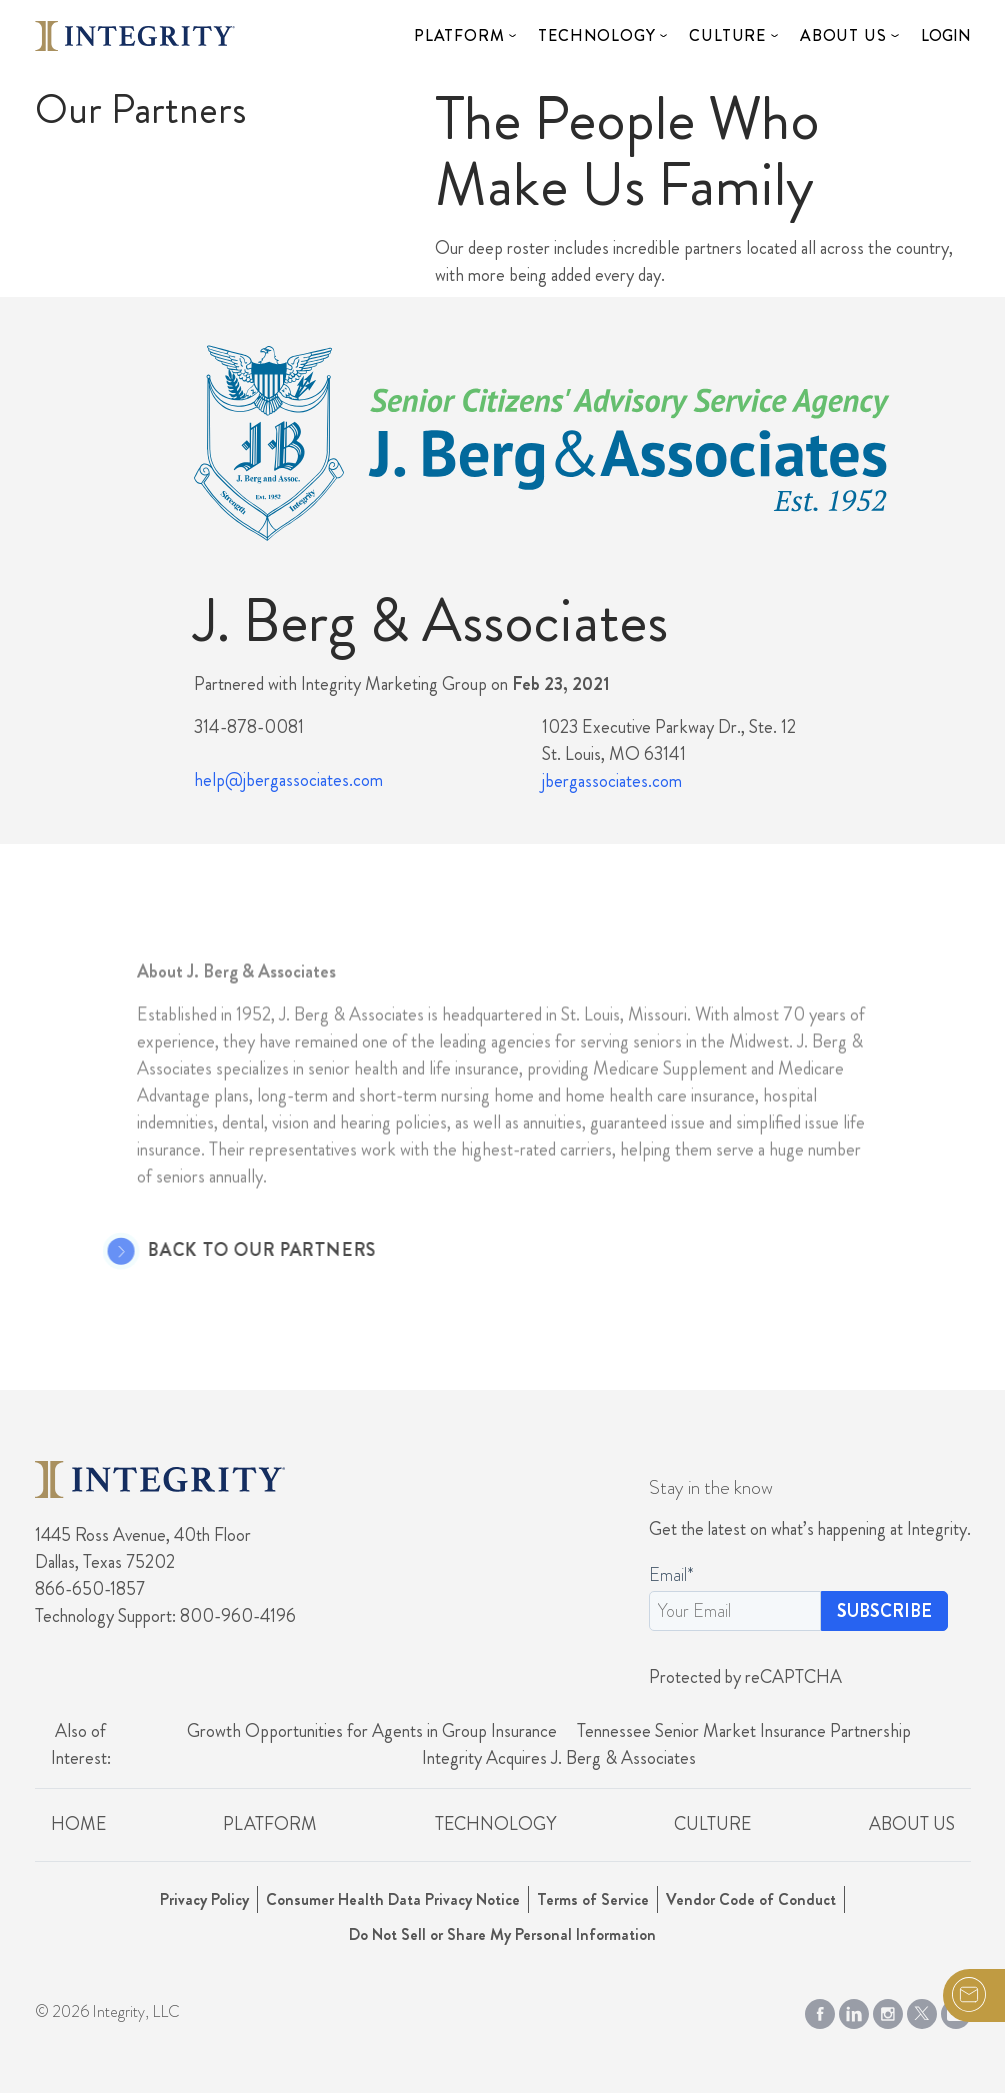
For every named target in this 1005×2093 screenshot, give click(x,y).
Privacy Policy (204, 1899)
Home (78, 1824)
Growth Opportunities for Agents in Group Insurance (372, 1731)
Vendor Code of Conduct (751, 1899)
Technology (596, 35)
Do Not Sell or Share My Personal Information (502, 1934)
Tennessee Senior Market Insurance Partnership (744, 1731)
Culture (727, 35)
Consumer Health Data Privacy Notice (393, 1899)
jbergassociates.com (612, 781)
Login (946, 35)
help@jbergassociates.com (288, 780)
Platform (459, 35)
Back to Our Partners (236, 1251)
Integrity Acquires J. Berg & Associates (559, 1758)
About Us (843, 35)
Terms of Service (593, 1899)
